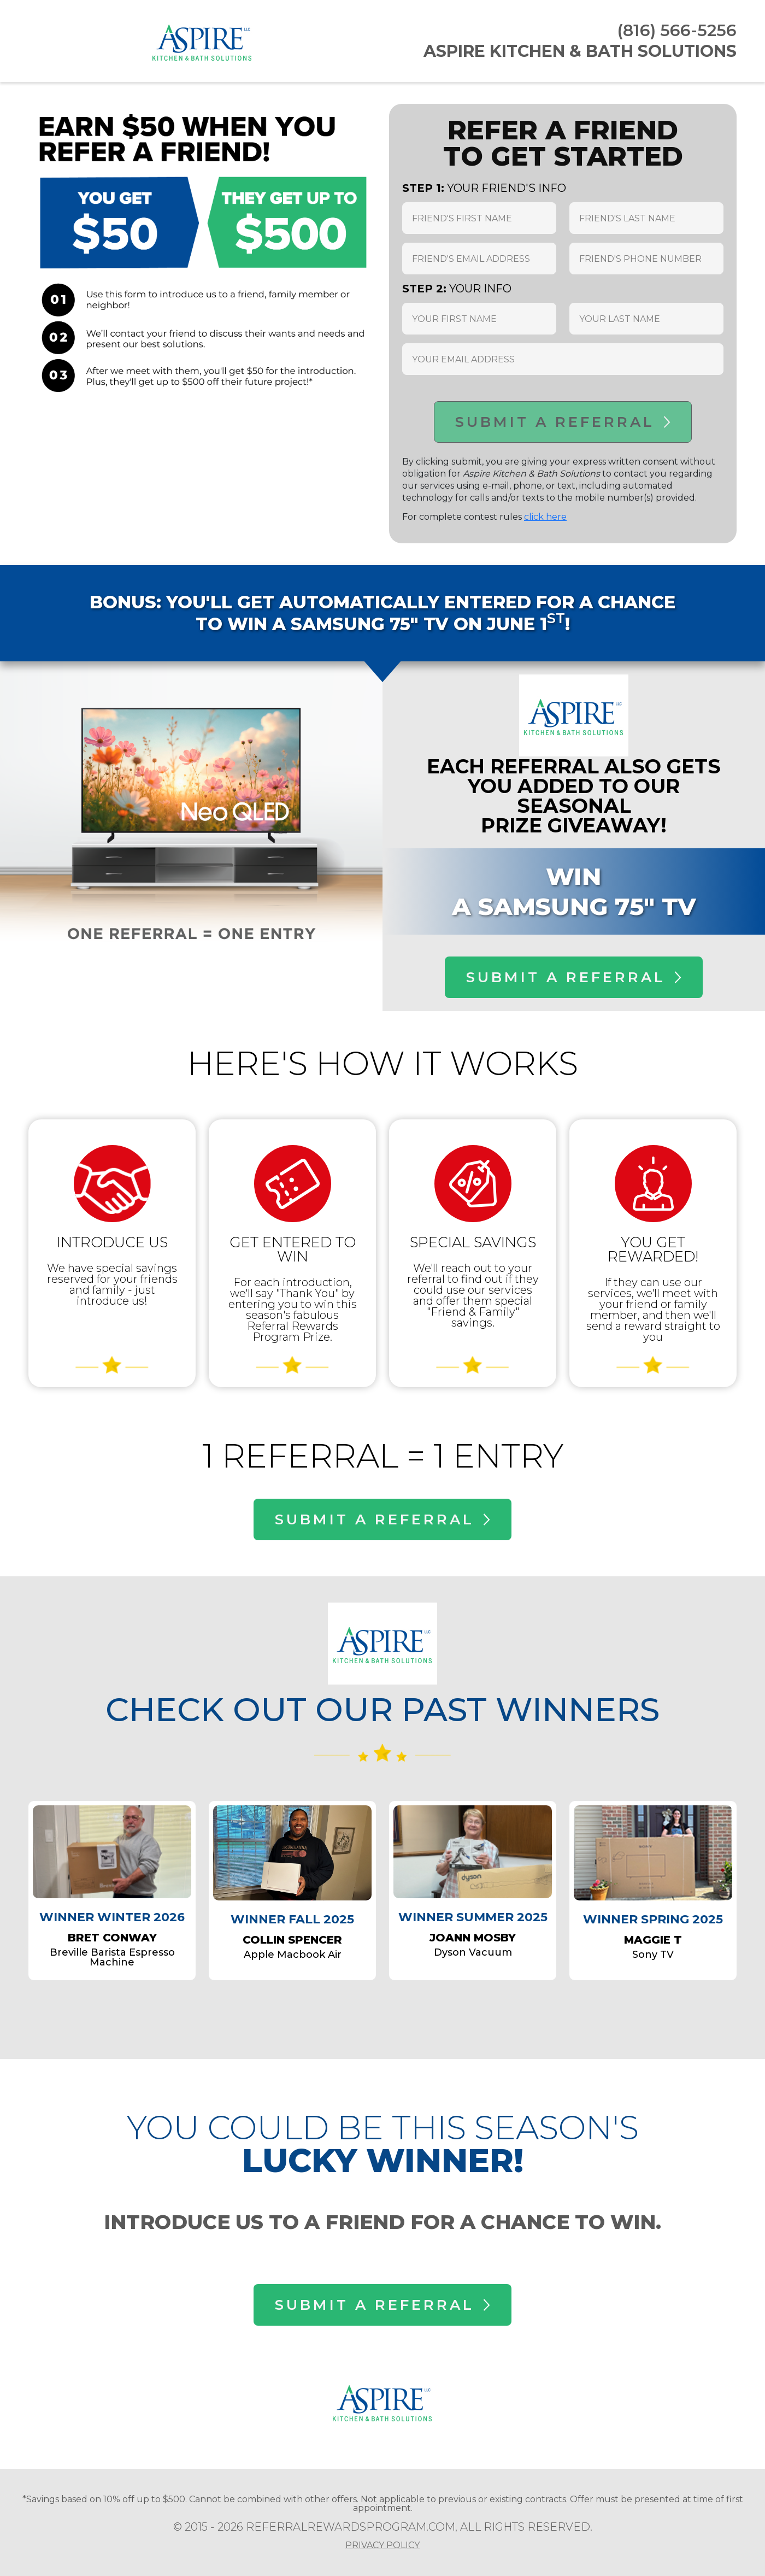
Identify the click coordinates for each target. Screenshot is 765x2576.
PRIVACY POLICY (382, 2545)
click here (545, 517)
